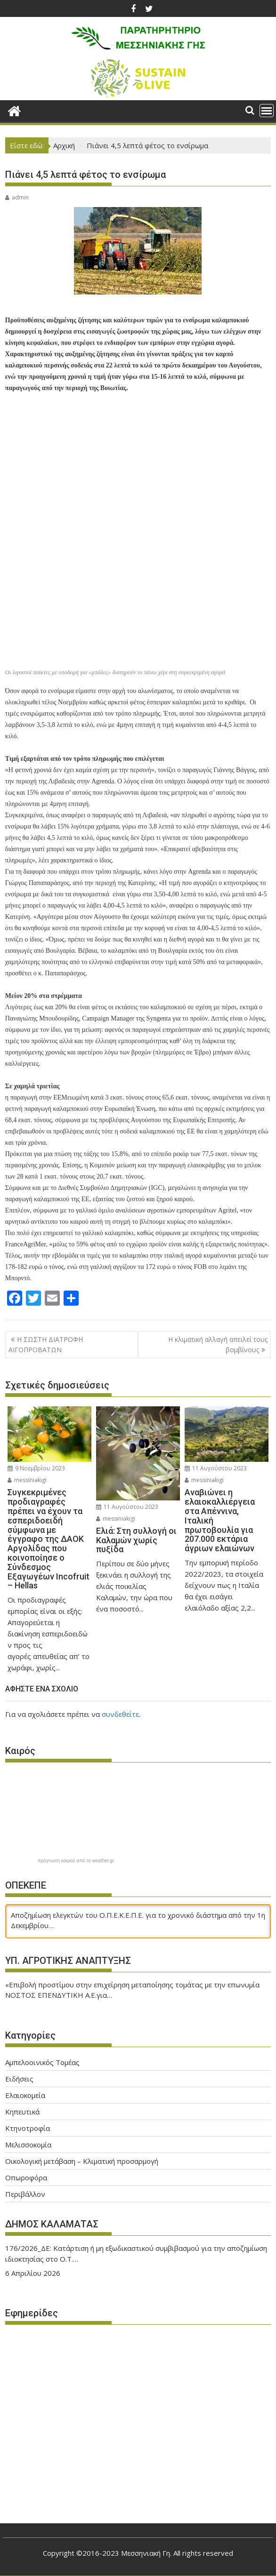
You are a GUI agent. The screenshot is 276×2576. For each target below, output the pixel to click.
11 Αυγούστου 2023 (127, 1507)
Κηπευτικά (22, 2111)
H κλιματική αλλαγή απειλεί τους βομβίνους (218, 1344)
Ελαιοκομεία (25, 2095)
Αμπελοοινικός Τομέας (42, 2062)
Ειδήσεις (19, 2078)
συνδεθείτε (120, 1714)
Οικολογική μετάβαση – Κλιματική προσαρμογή (81, 2161)
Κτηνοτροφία (27, 2128)
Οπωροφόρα (26, 2177)
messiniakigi (27, 1480)
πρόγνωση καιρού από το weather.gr (76, 1860)
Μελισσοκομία (28, 2144)
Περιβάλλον (25, 2194)
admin (17, 197)
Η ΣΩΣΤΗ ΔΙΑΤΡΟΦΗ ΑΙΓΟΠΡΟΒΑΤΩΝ (45, 1344)
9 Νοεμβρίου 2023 (36, 1468)
